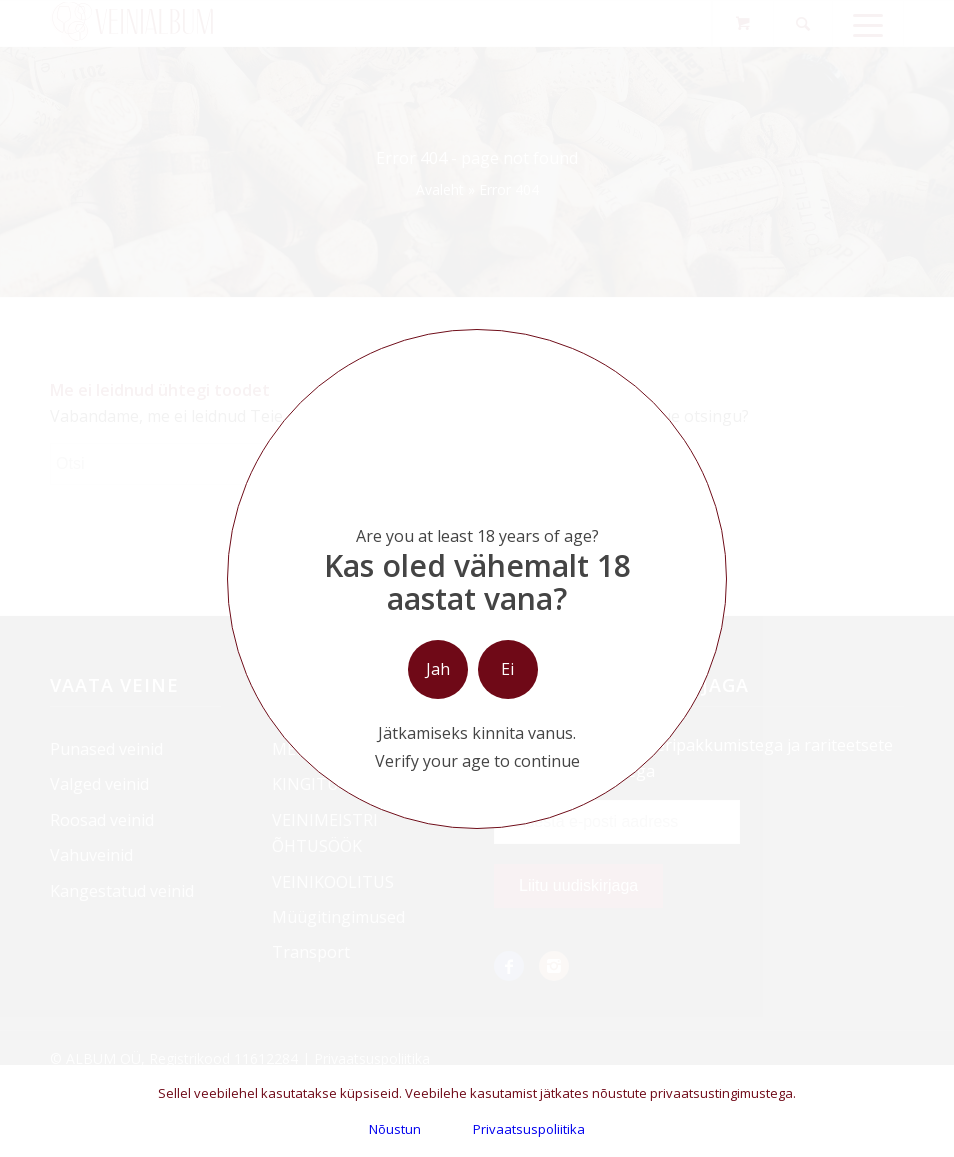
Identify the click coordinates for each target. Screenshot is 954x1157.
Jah (438, 669)
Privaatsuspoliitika (529, 1129)
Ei (507, 669)
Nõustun (395, 1129)
